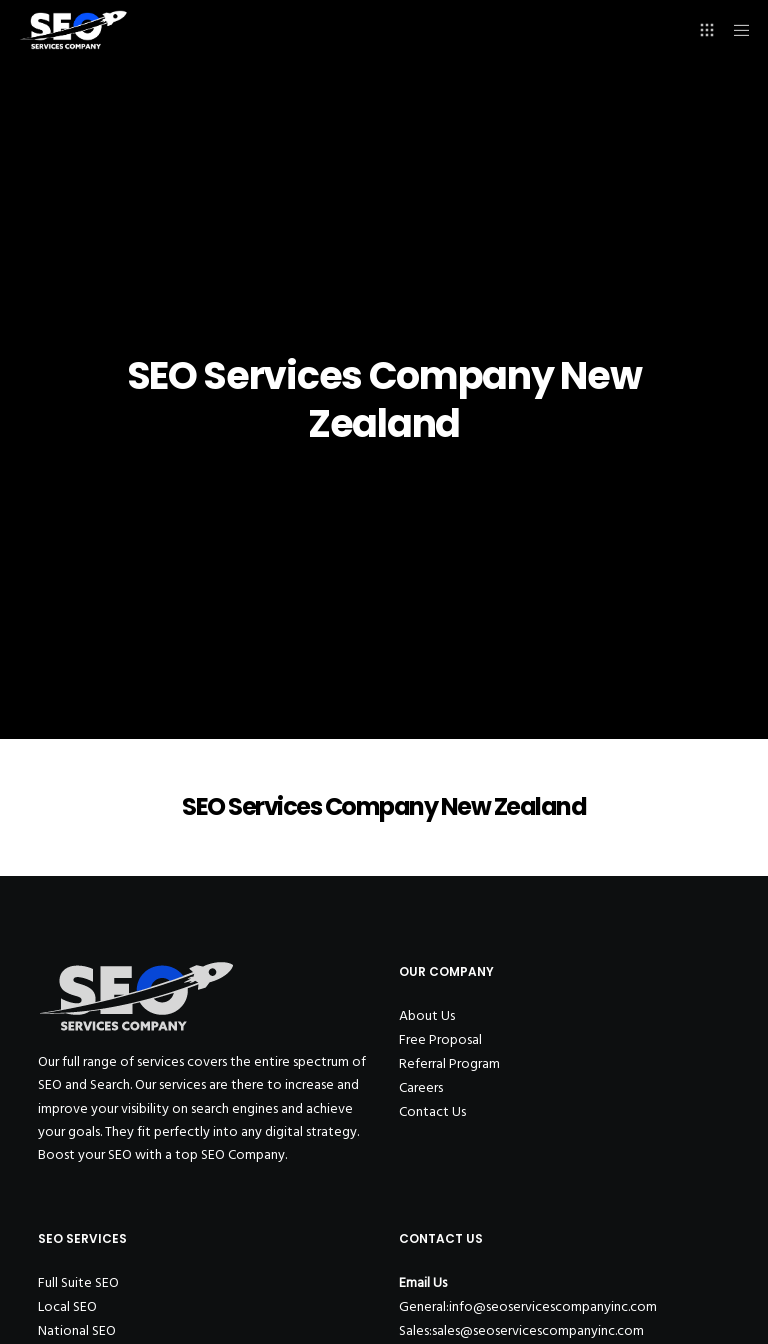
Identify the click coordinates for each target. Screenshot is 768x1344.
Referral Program (449, 1063)
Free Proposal (440, 1039)
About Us (427, 1015)
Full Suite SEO (78, 1282)
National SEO (77, 1330)
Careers (421, 1087)
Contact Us (432, 1111)
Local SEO (67, 1306)
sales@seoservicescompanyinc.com (538, 1330)
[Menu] (735, 30)
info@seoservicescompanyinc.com (553, 1306)
